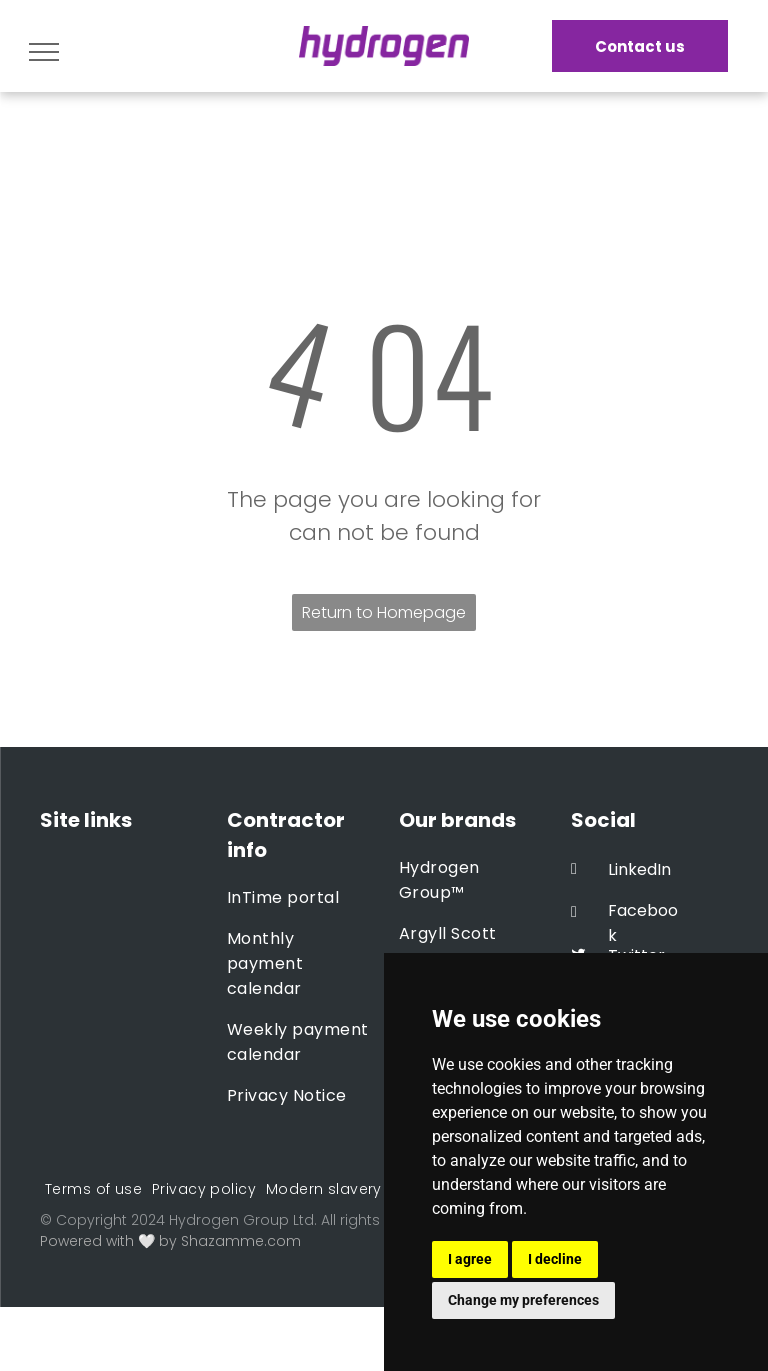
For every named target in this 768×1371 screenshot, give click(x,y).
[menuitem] (299, 897)
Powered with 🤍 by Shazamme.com (170, 1241)
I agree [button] (470, 1259)
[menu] (44, 52)
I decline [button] (555, 1259)
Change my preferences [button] (523, 1300)
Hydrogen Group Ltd (241, 1220)
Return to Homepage (384, 612)
